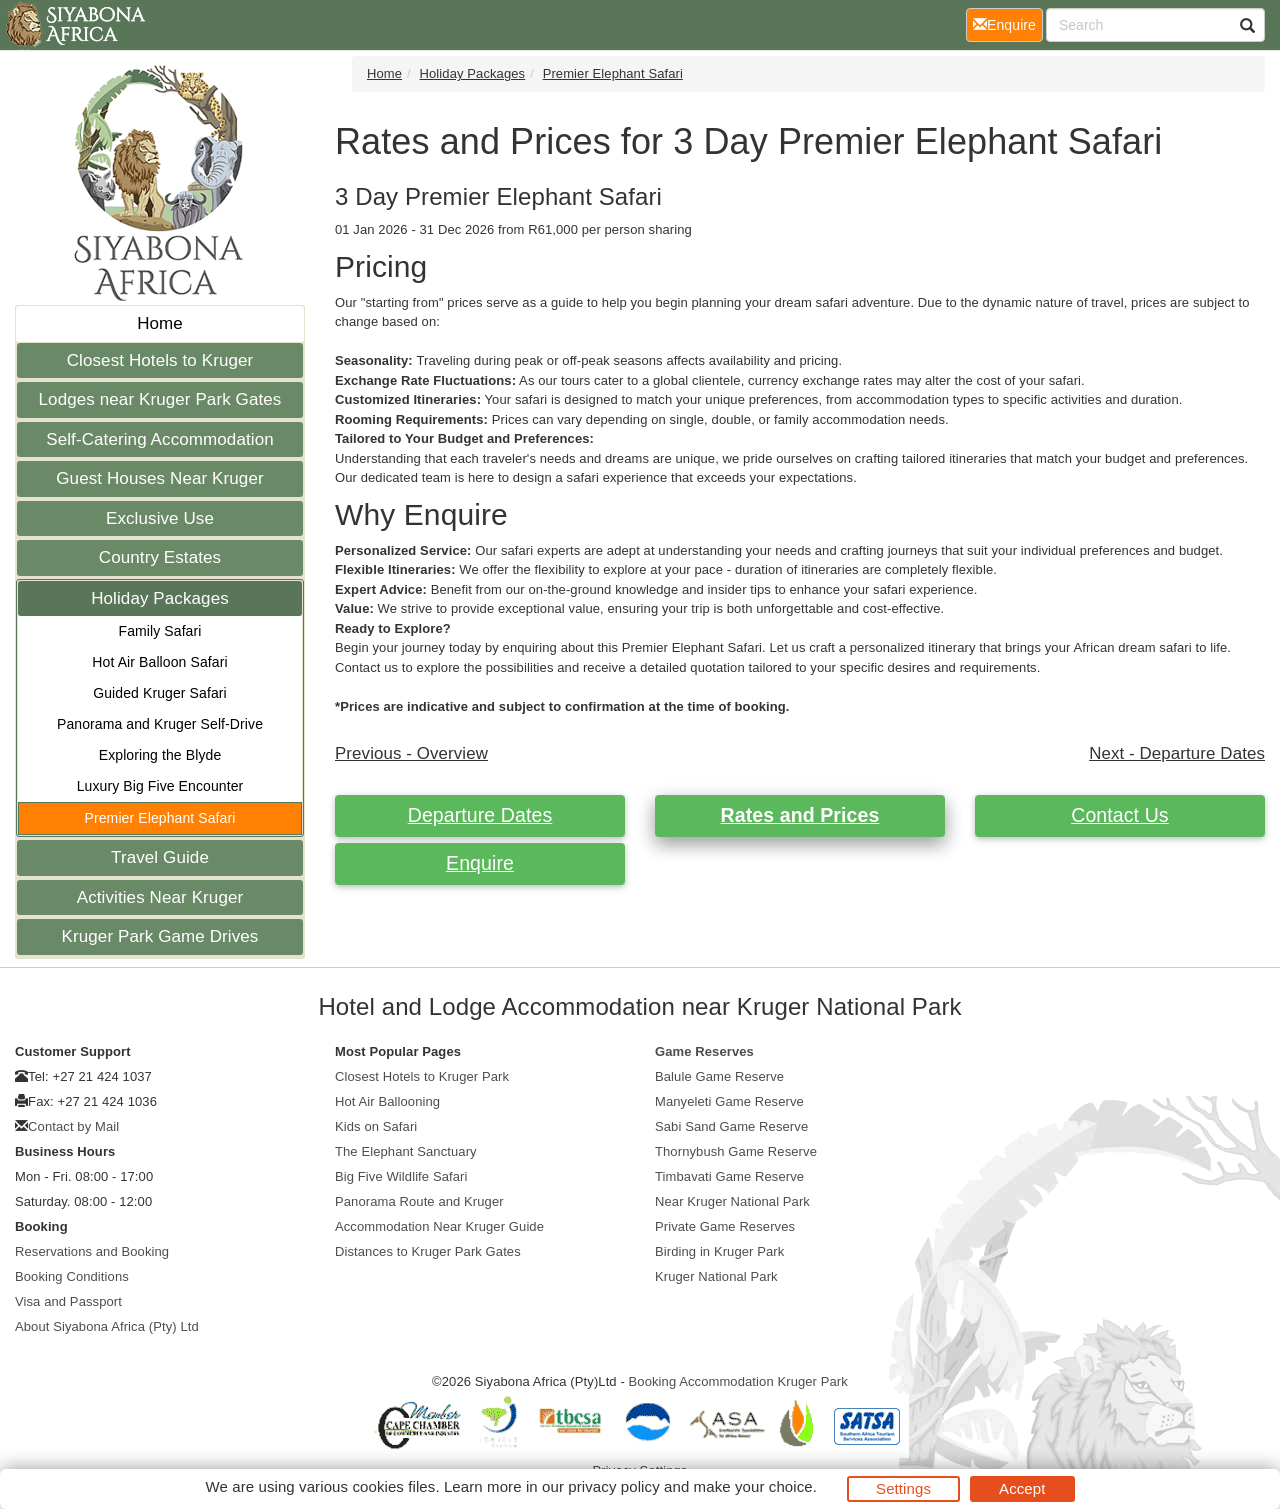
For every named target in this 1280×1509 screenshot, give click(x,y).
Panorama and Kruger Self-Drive (160, 724)
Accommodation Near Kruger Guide (439, 1226)
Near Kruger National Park (732, 1201)
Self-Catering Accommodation (160, 439)
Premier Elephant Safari (160, 818)
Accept (1022, 1488)
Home (160, 323)
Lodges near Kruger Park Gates (160, 399)
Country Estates (160, 557)
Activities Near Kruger (160, 897)
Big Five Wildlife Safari (401, 1176)
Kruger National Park (716, 1276)
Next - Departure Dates (1177, 753)
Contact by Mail (73, 1126)
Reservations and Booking (92, 1251)
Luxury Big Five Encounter (160, 786)
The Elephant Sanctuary (406, 1151)
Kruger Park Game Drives (160, 936)
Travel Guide (160, 857)
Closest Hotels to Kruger (160, 360)
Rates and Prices (800, 815)
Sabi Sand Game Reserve (731, 1126)
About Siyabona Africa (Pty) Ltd (107, 1326)
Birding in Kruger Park (719, 1251)
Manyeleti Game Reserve (729, 1101)
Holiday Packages (160, 598)
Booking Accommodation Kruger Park (738, 1381)
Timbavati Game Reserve (729, 1176)
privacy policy (613, 1486)
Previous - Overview (411, 753)
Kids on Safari (376, 1126)
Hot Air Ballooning (387, 1101)
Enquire (480, 863)
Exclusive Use (160, 518)
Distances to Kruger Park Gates (428, 1251)
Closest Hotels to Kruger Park (422, 1076)
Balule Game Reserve (719, 1076)
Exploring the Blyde (160, 755)
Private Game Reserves (725, 1226)
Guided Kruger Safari (160, 693)
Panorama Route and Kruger (419, 1201)
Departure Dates (480, 815)
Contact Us (1119, 815)
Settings (903, 1488)
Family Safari (160, 631)
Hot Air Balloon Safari (159, 662)
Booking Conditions (72, 1276)
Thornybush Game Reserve (736, 1151)
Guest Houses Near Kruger (159, 478)
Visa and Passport (68, 1301)
